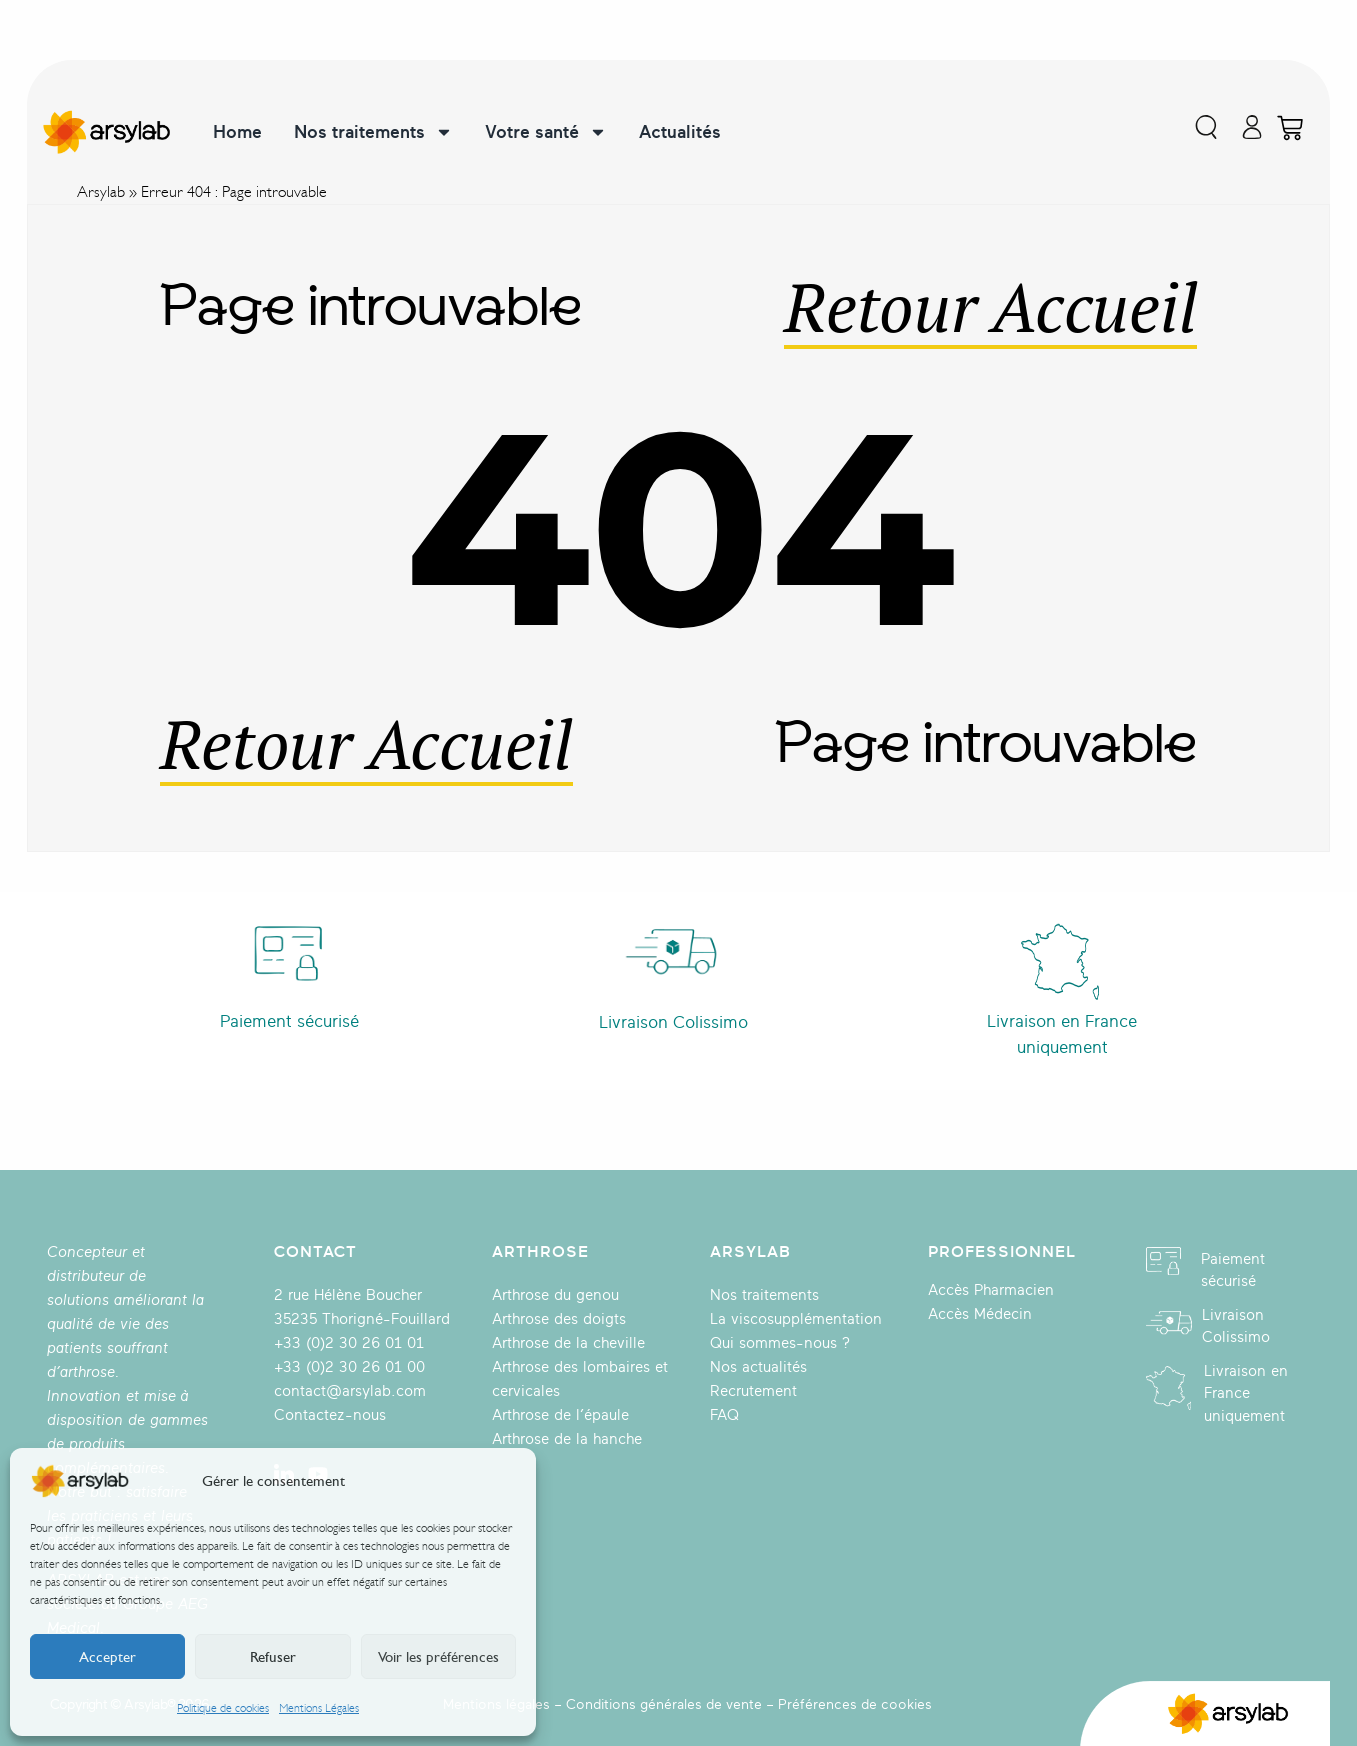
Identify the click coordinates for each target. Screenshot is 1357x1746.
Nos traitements (373, 132)
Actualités (680, 132)
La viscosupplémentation (796, 1319)
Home (237, 132)
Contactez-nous (330, 1415)
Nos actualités (758, 1367)
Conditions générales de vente (664, 1704)
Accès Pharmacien (991, 1290)
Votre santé (546, 132)
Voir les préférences (438, 1657)
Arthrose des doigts (559, 1319)
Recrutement (753, 1391)
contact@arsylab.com (350, 1391)
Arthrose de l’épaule (560, 1415)
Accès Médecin (980, 1314)
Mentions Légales (319, 1708)
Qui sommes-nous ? (780, 1343)
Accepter (107, 1657)
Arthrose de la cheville (568, 1343)
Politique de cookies (223, 1708)
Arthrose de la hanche (567, 1439)
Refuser (273, 1657)
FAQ (724, 1415)
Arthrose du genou (555, 1295)
